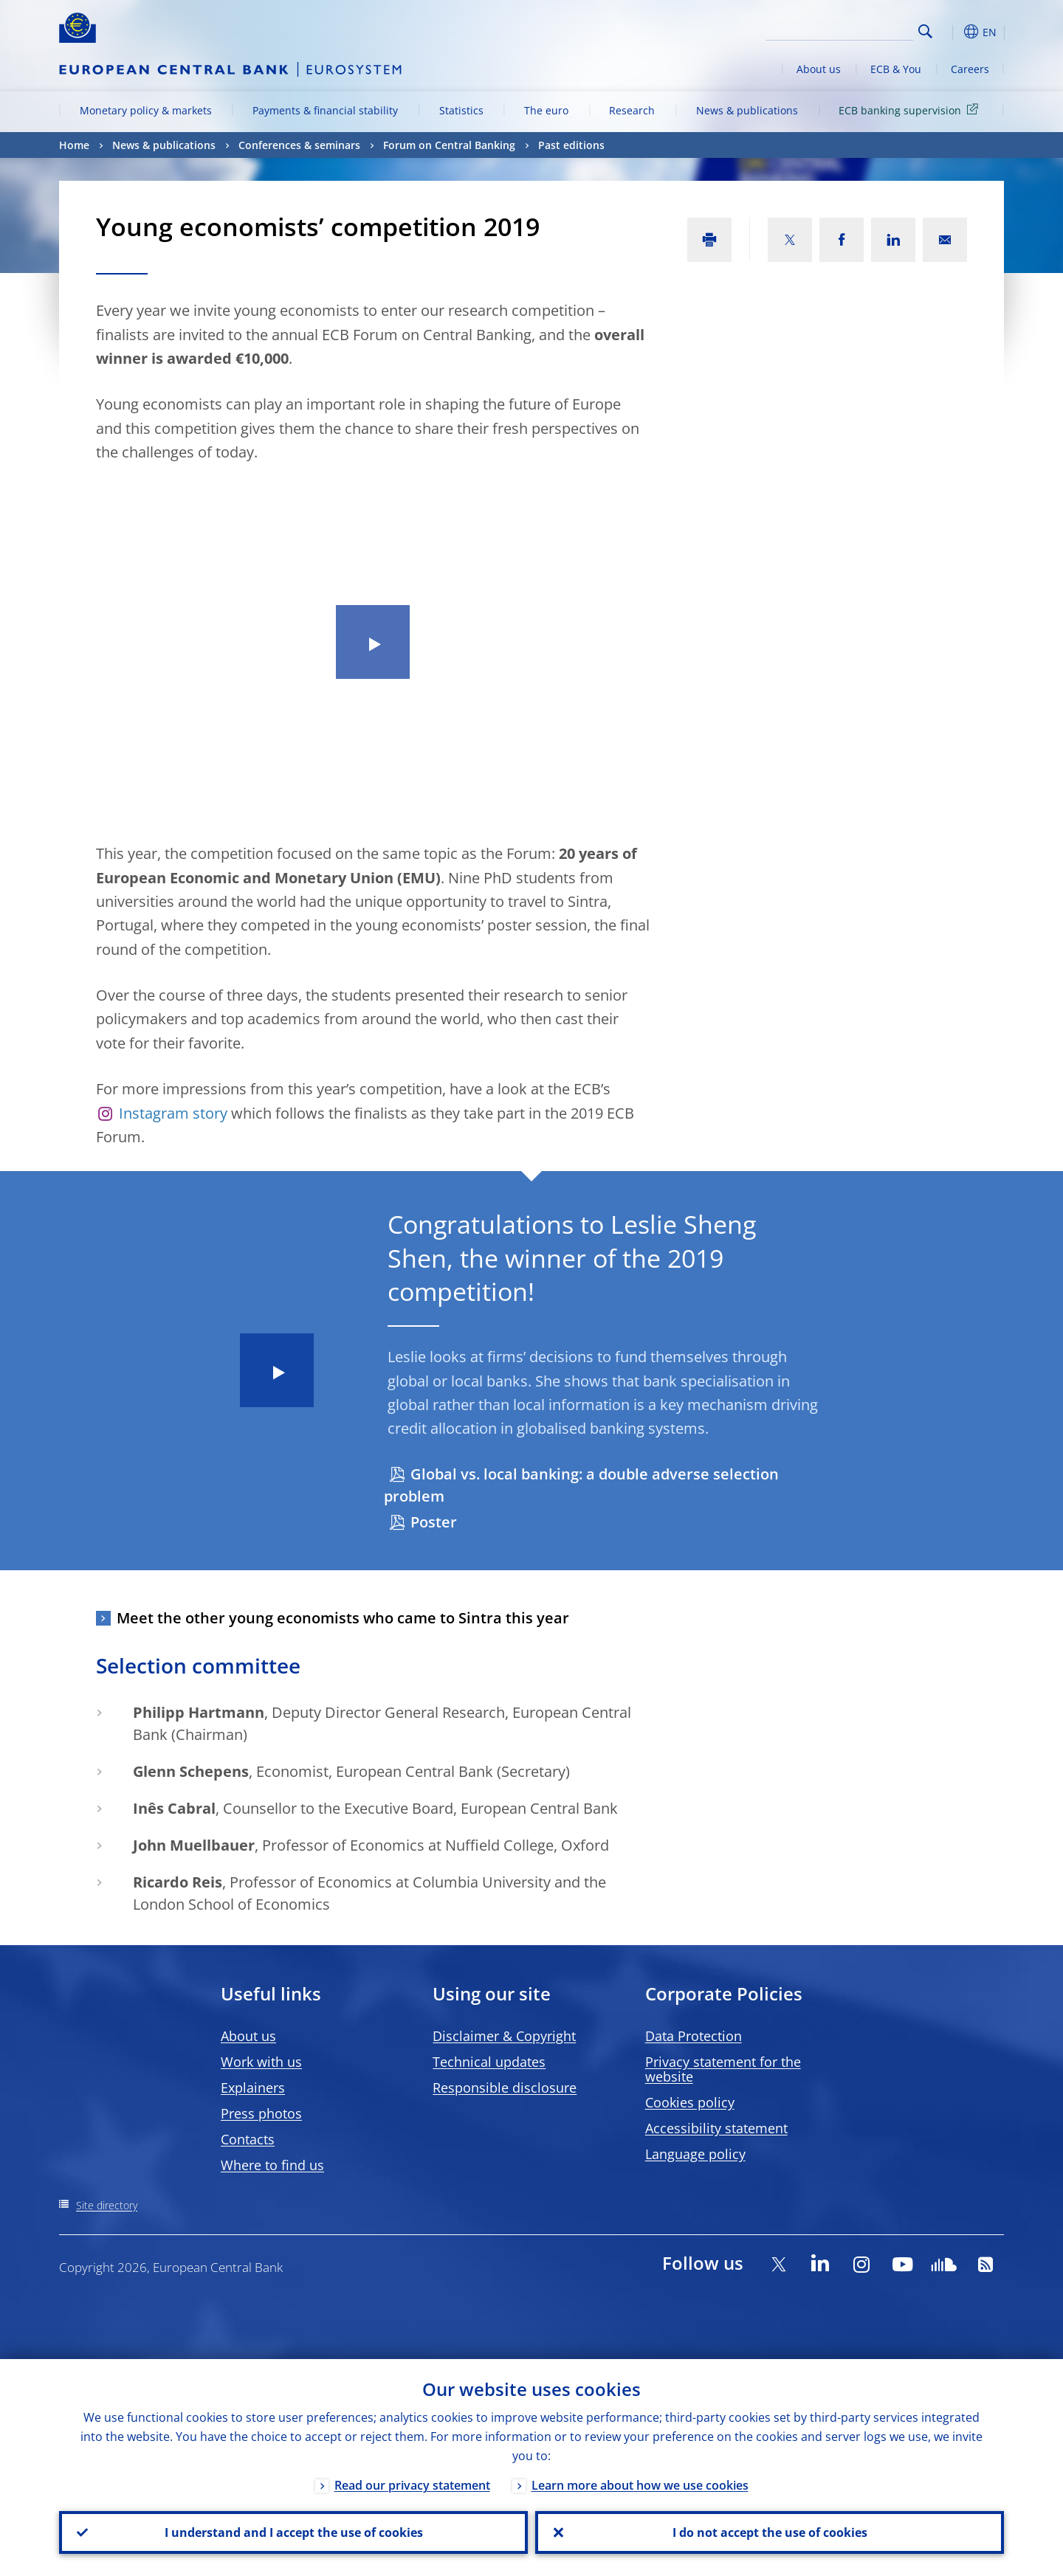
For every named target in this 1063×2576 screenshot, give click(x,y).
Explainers (253, 2087)
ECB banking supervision (911, 109)
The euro (546, 110)
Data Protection (693, 2036)
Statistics (461, 110)
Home (74, 145)
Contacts (248, 2139)
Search (925, 31)
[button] (952, 31)
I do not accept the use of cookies (769, 2532)
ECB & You (895, 69)
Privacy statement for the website (723, 2069)
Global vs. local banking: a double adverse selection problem (581, 1485)
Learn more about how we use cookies (640, 2485)
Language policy (695, 2154)
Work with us (261, 2062)
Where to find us (272, 2165)
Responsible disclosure (505, 2087)
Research (632, 110)
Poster (433, 1522)
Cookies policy (690, 2102)
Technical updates (489, 2062)
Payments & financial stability (325, 110)
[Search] (839, 29)
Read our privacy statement (412, 2485)
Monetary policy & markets (146, 110)
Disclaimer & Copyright (504, 2036)
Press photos (261, 2113)
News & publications (747, 110)
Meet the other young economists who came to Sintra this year (343, 1618)
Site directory (106, 2205)
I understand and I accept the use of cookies (294, 2532)
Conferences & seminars (299, 145)
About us (819, 69)
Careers (970, 69)
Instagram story (173, 1113)
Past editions (571, 145)
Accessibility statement (716, 2128)
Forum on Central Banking (449, 145)
